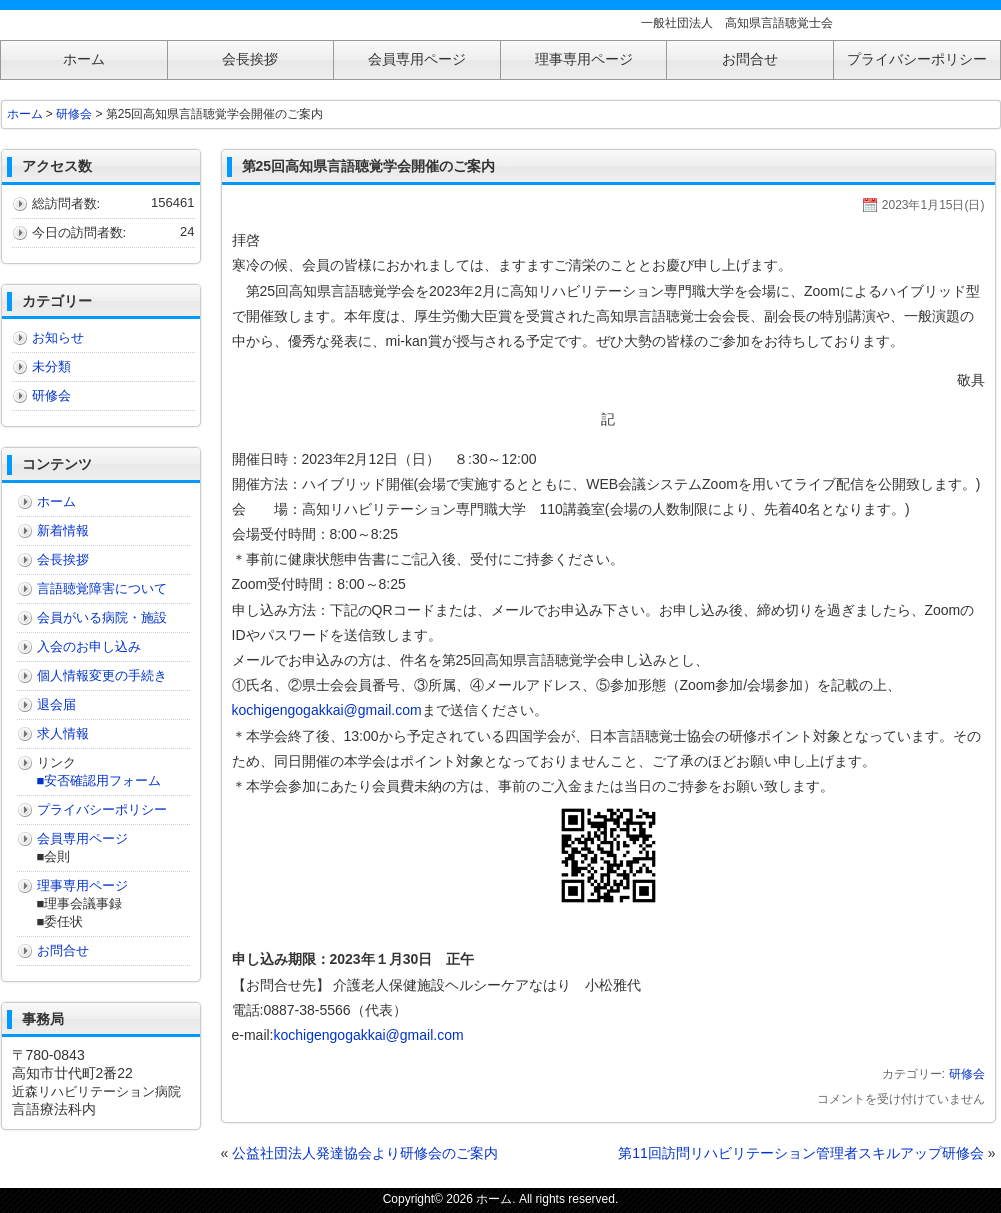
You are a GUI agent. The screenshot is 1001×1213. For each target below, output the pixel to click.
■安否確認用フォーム (99, 780)
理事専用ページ (82, 885)
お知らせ (58, 337)
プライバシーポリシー (102, 809)
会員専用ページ (82, 838)
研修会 (967, 1074)
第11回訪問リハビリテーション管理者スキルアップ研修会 (801, 1153)
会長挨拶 (63, 559)
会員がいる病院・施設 (102, 617)
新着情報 (63, 530)
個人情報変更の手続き (102, 675)
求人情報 (63, 733)
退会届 (56, 704)
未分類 (51, 366)
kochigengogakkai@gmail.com (327, 710)
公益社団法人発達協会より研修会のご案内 (365, 1153)
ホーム (25, 114)
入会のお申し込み (89, 646)
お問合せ (63, 950)
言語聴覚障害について (102, 588)
